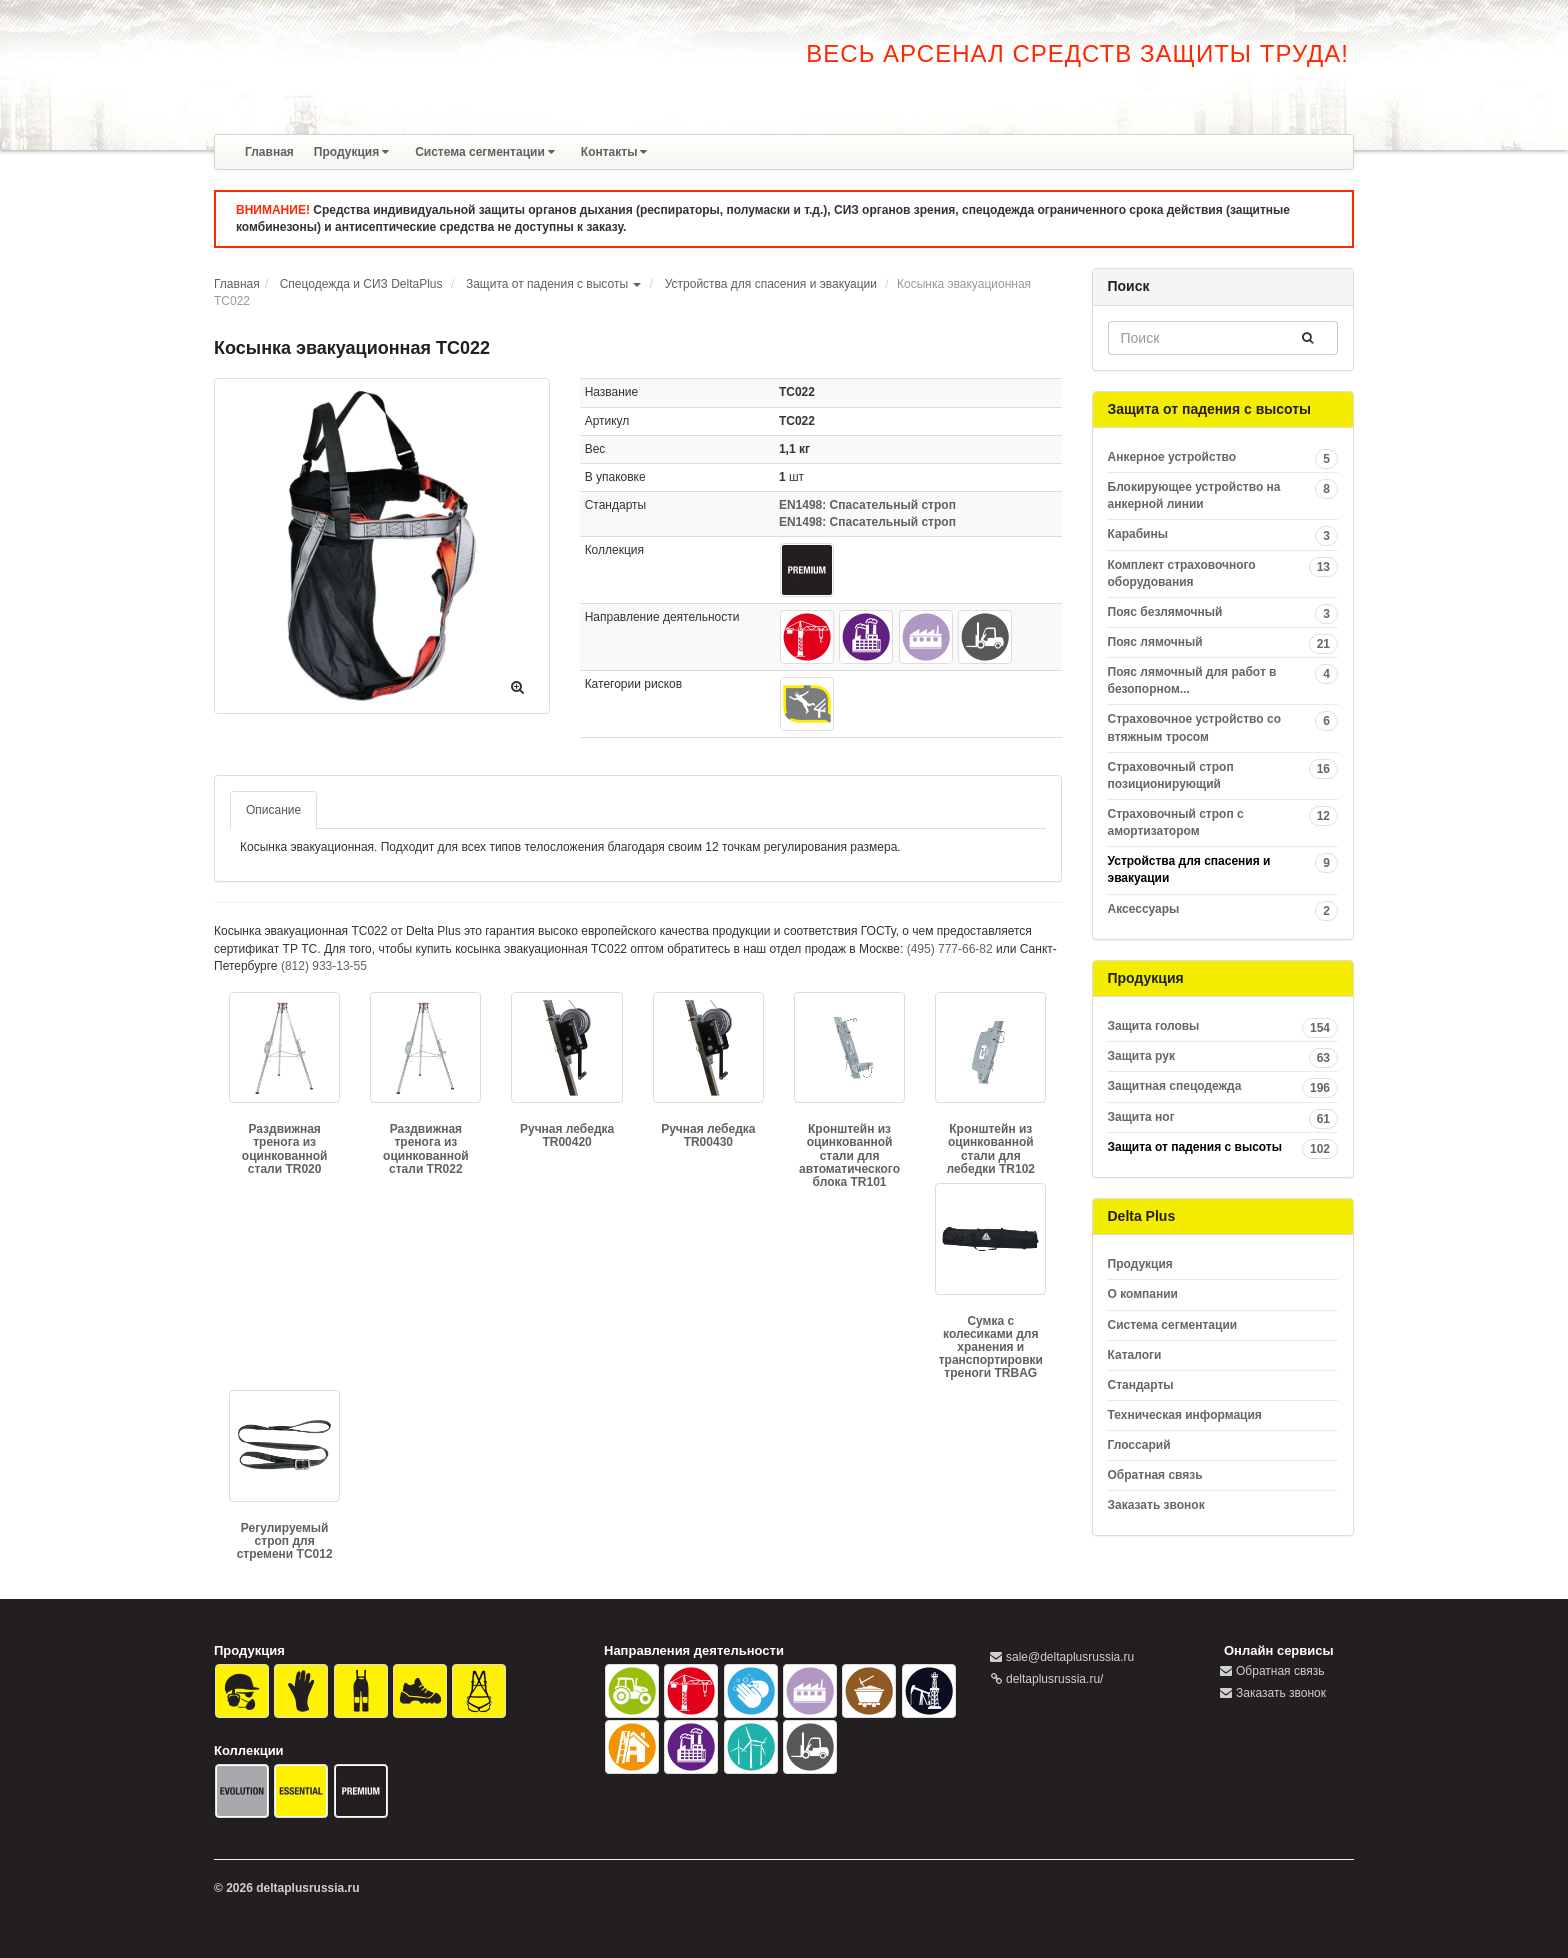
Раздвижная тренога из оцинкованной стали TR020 (285, 1149)
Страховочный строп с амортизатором (1223, 822)
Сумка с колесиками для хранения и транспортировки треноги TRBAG (991, 1347)
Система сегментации (485, 152)
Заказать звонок (1156, 1505)
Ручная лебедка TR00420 (567, 1135)
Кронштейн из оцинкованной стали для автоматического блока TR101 (849, 1155)
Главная (269, 152)
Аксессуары (1223, 909)
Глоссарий (1139, 1445)
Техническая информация (1185, 1415)
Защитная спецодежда (1223, 1086)
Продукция (351, 152)
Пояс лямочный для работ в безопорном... (1223, 680)
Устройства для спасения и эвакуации (771, 284)
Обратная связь (1155, 1475)
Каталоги (1135, 1355)
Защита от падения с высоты (547, 284)
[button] (637, 284)
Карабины (1223, 534)
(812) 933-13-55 (324, 966)
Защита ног (1223, 1117)
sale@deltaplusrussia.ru (1070, 1657)
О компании (1143, 1294)
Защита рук (1223, 1056)
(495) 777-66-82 (950, 949)
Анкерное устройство (1223, 457)
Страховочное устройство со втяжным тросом (1223, 727)
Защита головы (1223, 1026)
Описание (273, 810)
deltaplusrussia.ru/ (1054, 1679)
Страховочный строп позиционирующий (1223, 775)
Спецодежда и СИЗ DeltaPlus (361, 284)
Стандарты (1141, 1385)
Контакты (614, 152)
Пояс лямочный (1223, 642)
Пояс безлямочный (1223, 612)
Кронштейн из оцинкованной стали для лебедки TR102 (991, 1149)
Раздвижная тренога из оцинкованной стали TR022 (426, 1149)
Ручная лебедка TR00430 (708, 1135)
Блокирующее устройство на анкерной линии (1223, 495)
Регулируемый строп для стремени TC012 (285, 1541)
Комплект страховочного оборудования (1223, 573)
